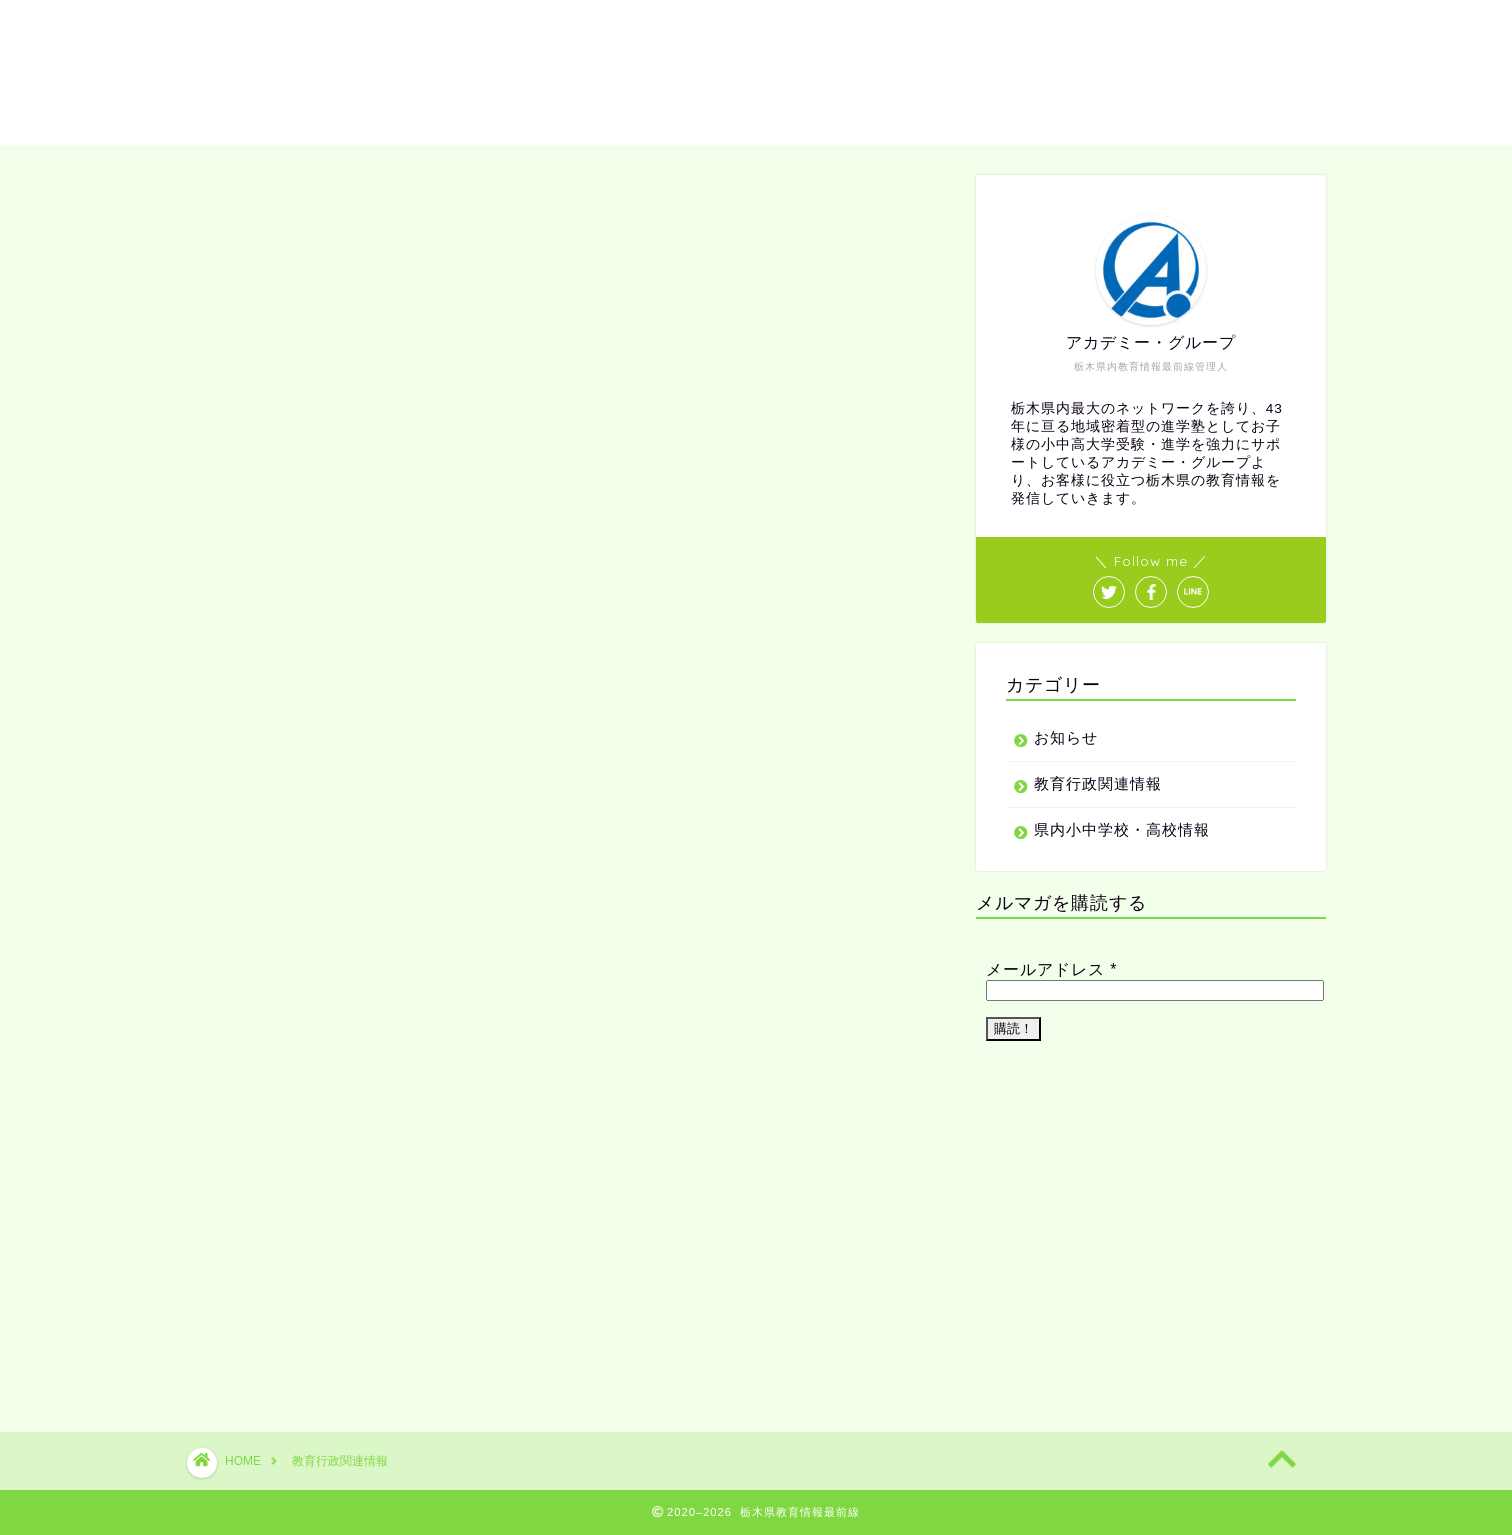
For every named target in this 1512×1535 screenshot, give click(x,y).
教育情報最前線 (756, 70)
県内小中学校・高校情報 (1122, 829)
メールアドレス (1052, 969)
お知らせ (1066, 737)
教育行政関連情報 (1098, 783)
